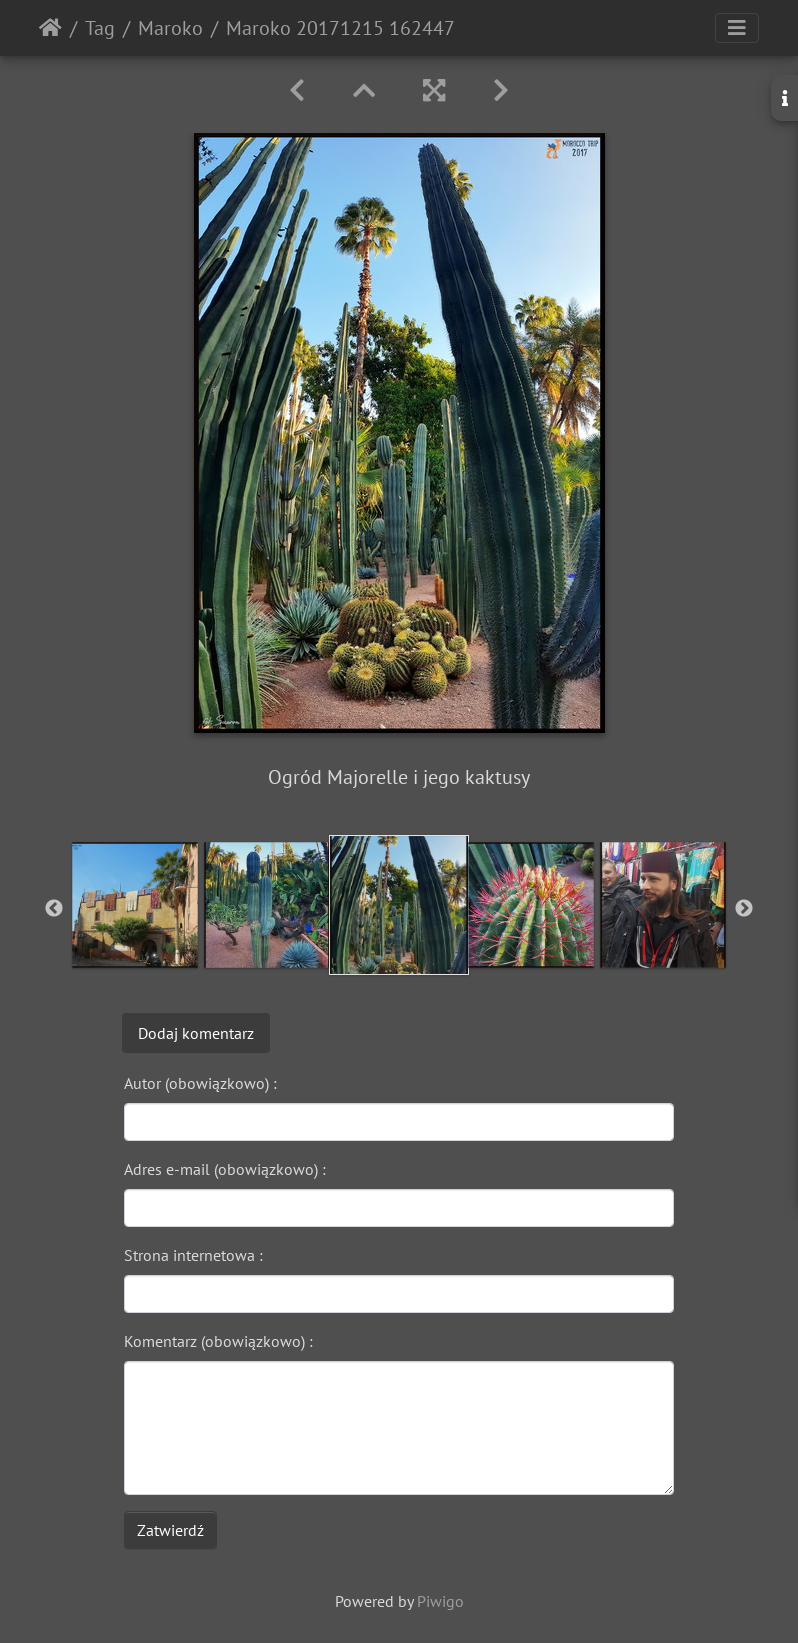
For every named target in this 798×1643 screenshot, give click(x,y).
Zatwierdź (170, 1530)
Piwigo (440, 1601)
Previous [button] (54, 909)
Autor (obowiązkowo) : (200, 1083)
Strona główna (50, 28)
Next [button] (744, 909)
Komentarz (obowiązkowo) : (218, 1341)
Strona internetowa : (193, 1255)
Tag (100, 28)
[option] (135, 905)
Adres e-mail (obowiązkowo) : (225, 1169)
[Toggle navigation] (737, 28)
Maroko (170, 28)
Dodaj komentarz (196, 1033)
